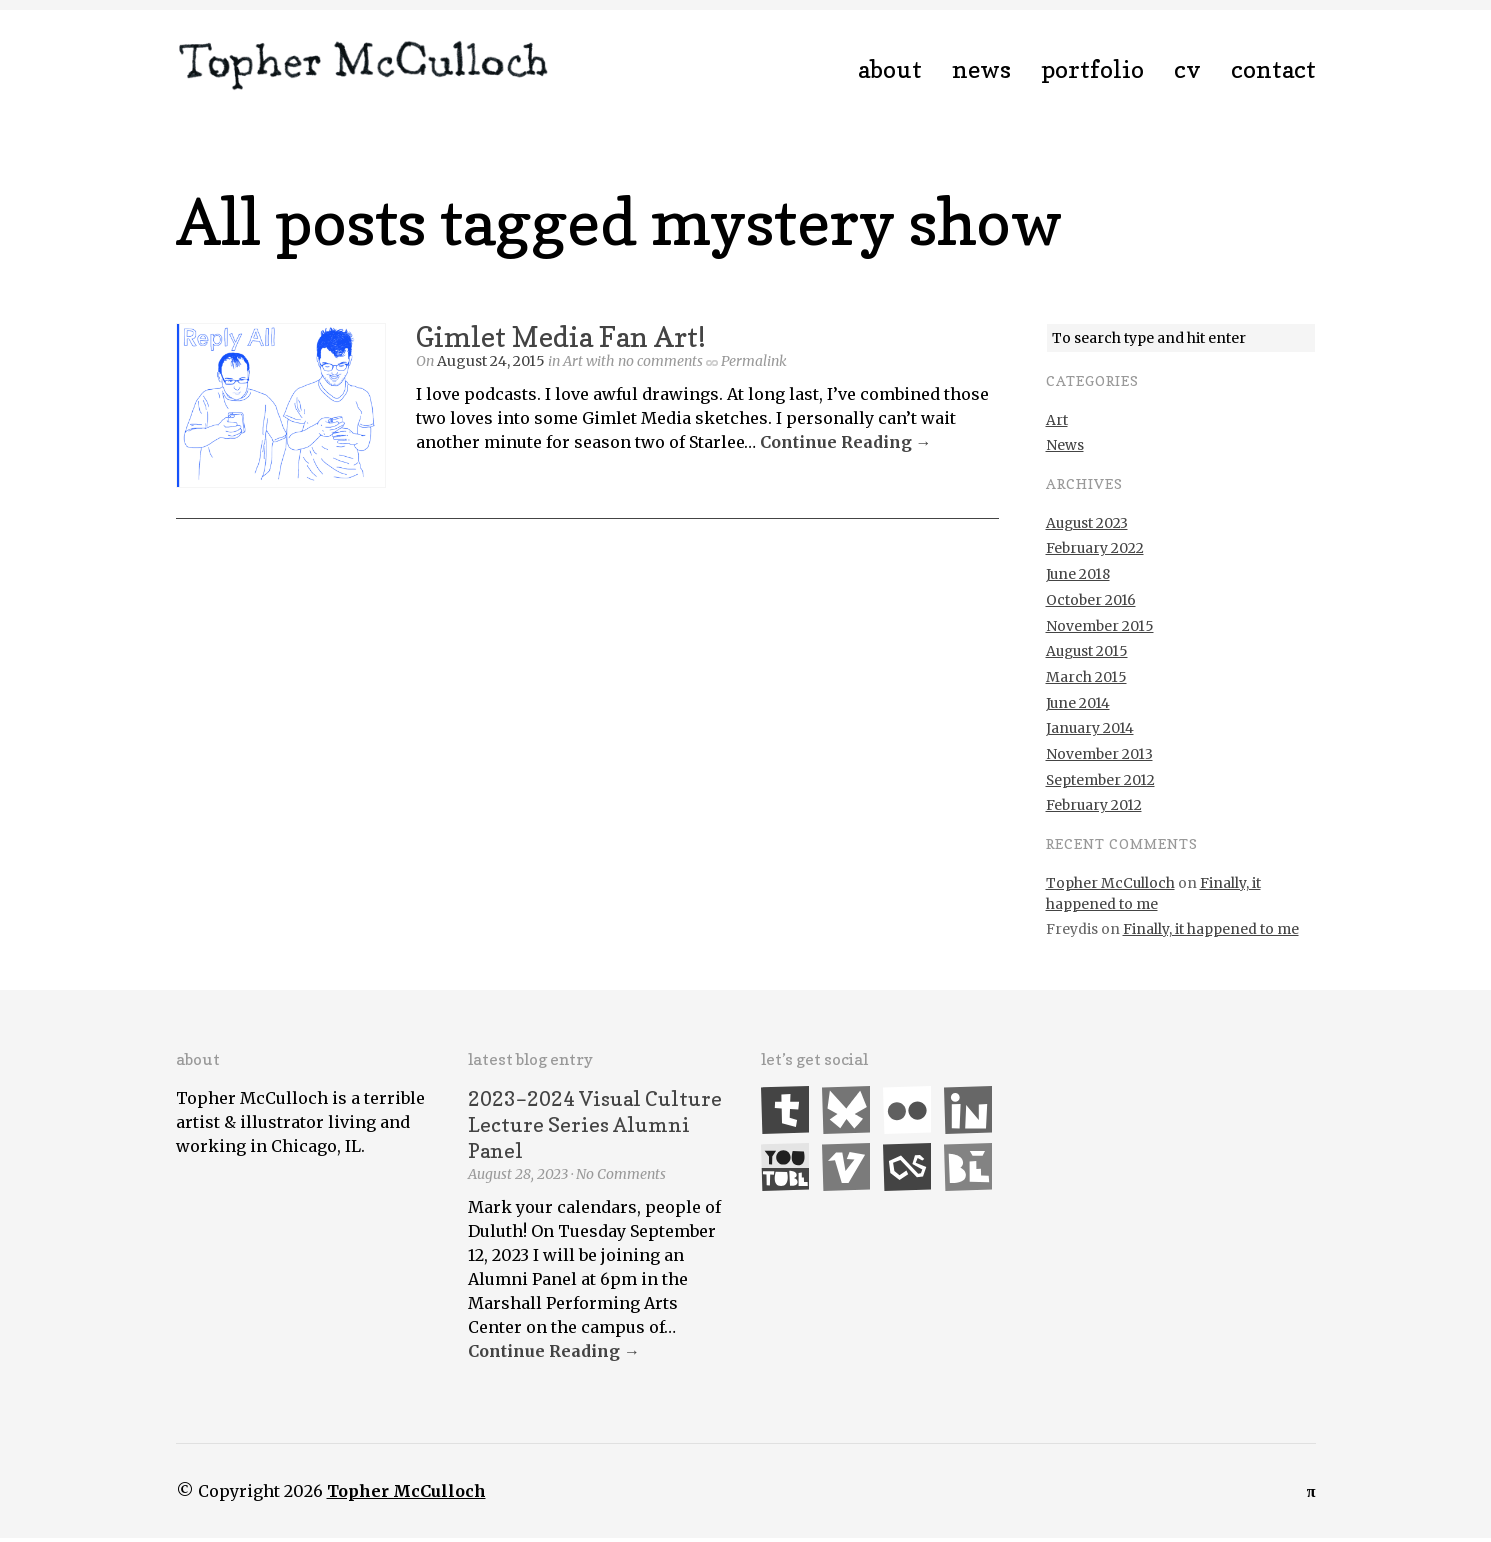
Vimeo (846, 1167)
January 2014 (1090, 728)
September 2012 (1100, 780)
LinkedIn (968, 1110)
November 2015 (1100, 626)
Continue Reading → (846, 442)
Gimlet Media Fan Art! (561, 337)
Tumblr (785, 1110)
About (890, 69)
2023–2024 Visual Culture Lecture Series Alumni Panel (595, 1125)
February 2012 (1094, 805)
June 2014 (1078, 703)
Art (573, 361)
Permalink (754, 361)
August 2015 (1087, 651)
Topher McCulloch (1110, 883)
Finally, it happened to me (1211, 929)
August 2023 (1087, 523)
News (981, 69)
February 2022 (1095, 548)
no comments (660, 361)
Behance (968, 1167)
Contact (1273, 69)
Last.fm (907, 1167)
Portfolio (1092, 69)
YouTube (785, 1167)
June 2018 (1078, 574)
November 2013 (1099, 754)
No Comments (621, 1174)
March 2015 (1086, 677)
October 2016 (1091, 600)
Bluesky (846, 1110)
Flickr (907, 1110)
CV (1187, 69)
